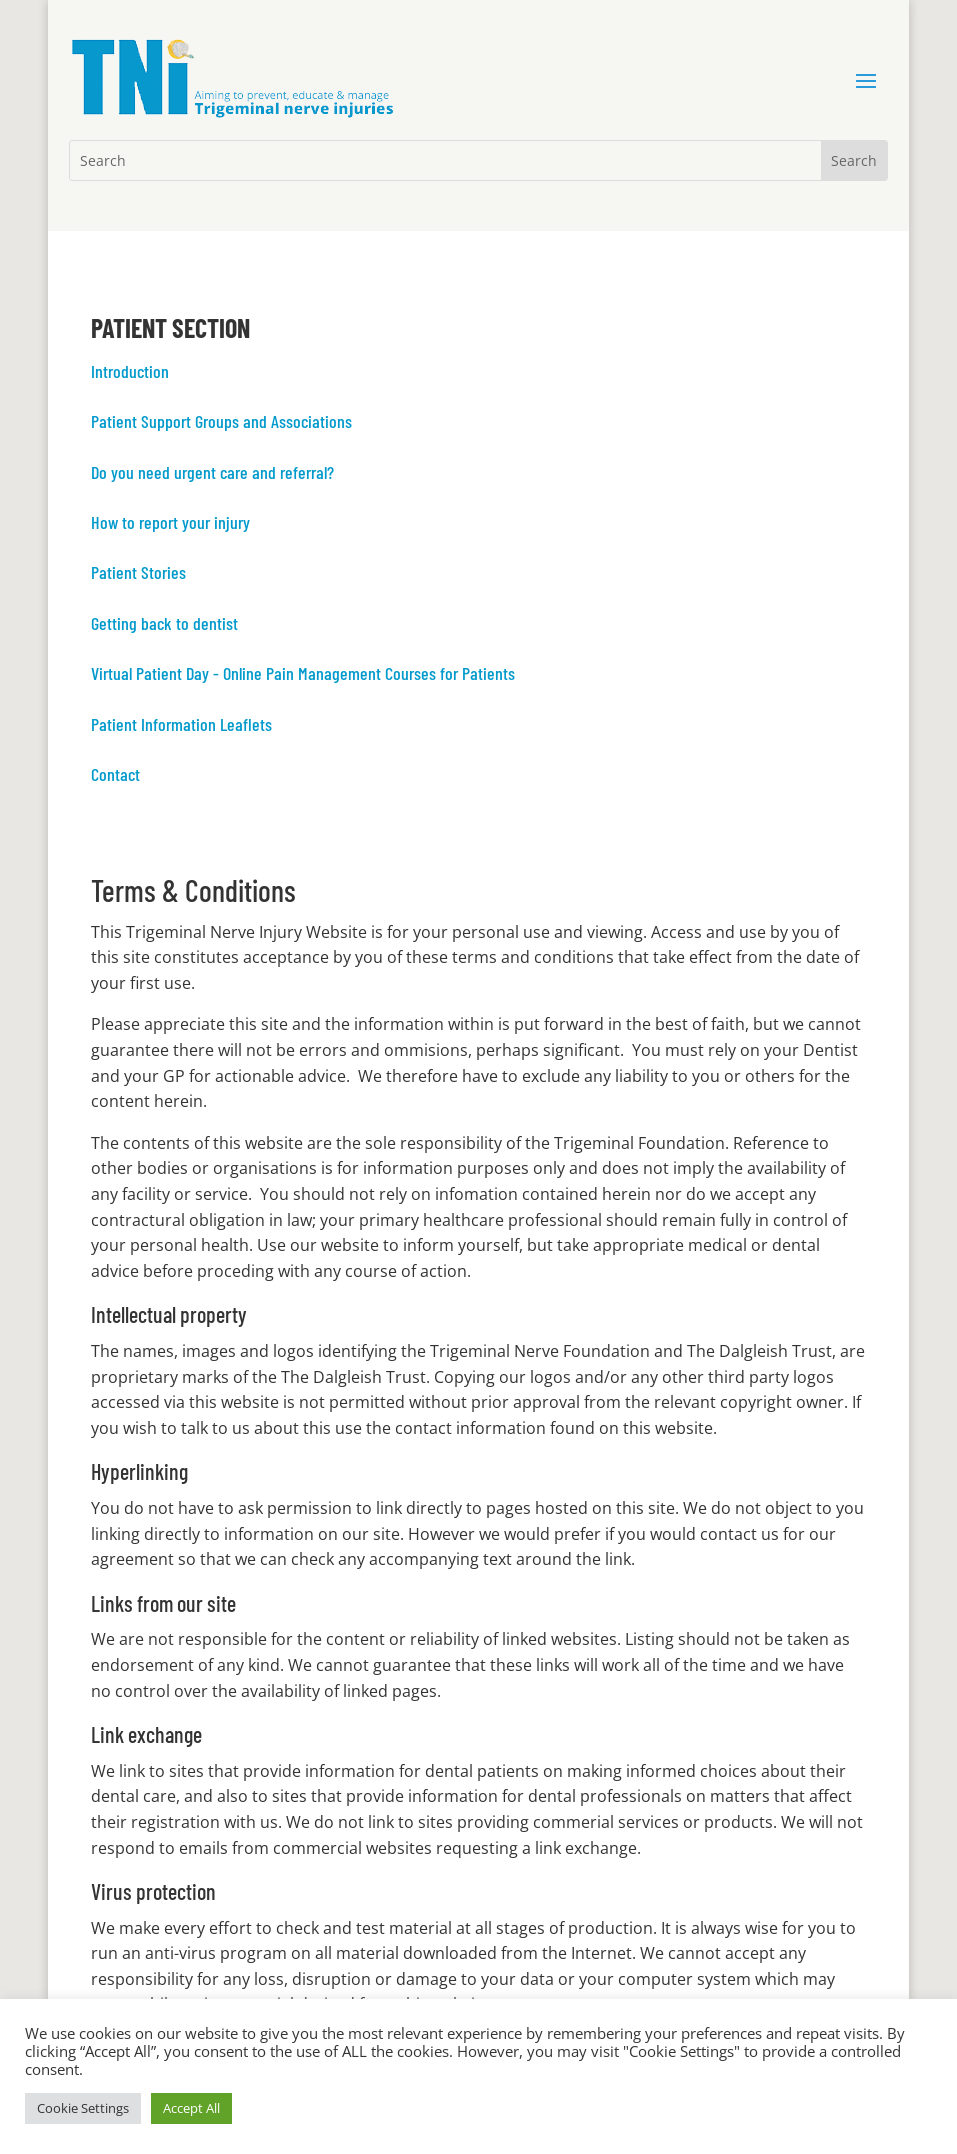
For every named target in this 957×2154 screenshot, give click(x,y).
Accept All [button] (191, 2108)
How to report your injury (170, 522)
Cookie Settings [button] (83, 2108)
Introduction (130, 371)
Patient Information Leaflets (181, 724)
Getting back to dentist (164, 623)
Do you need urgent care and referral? (212, 472)
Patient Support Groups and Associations (221, 421)
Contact (115, 774)
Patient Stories (138, 572)
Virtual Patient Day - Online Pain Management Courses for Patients (303, 673)
